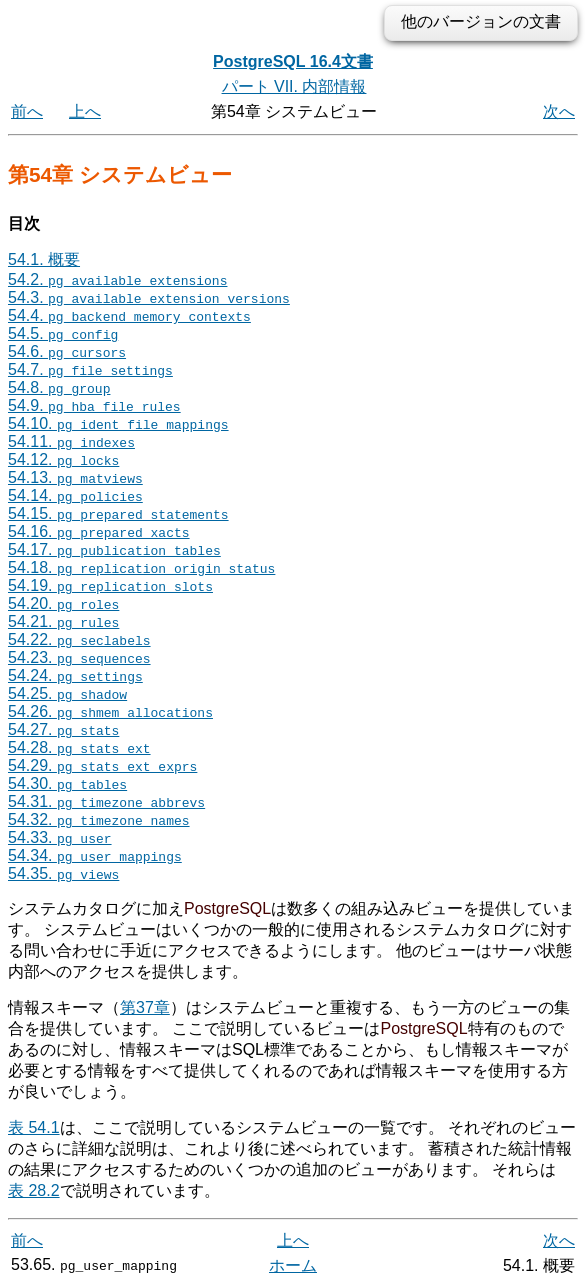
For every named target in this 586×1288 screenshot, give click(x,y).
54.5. (63, 333)
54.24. (75, 675)
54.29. (102, 765)
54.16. (99, 531)
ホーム (293, 1265)
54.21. (63, 621)
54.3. (149, 297)
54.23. (79, 657)
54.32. (99, 819)
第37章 (145, 1007)
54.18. (141, 567)
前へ (27, 111)
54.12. (63, 459)
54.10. (118, 423)
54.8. (59, 387)
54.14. (75, 495)
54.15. (118, 513)
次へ (559, 111)
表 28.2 (34, 1190)
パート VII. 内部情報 (294, 86)
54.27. (63, 729)
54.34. (95, 855)
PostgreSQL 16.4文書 (293, 61)
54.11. (71, 441)
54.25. (67, 693)
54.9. (94, 405)
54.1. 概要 (44, 259)
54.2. (117, 279)
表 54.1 (34, 1127)
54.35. (63, 873)
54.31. (106, 801)
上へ (85, 111)
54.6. (67, 351)
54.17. (114, 549)
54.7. (90, 369)
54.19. (110, 585)
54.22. (79, 639)
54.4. (129, 315)
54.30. (67, 783)
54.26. (110, 711)
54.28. (79, 747)
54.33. (60, 837)
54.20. (63, 603)
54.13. (75, 477)
